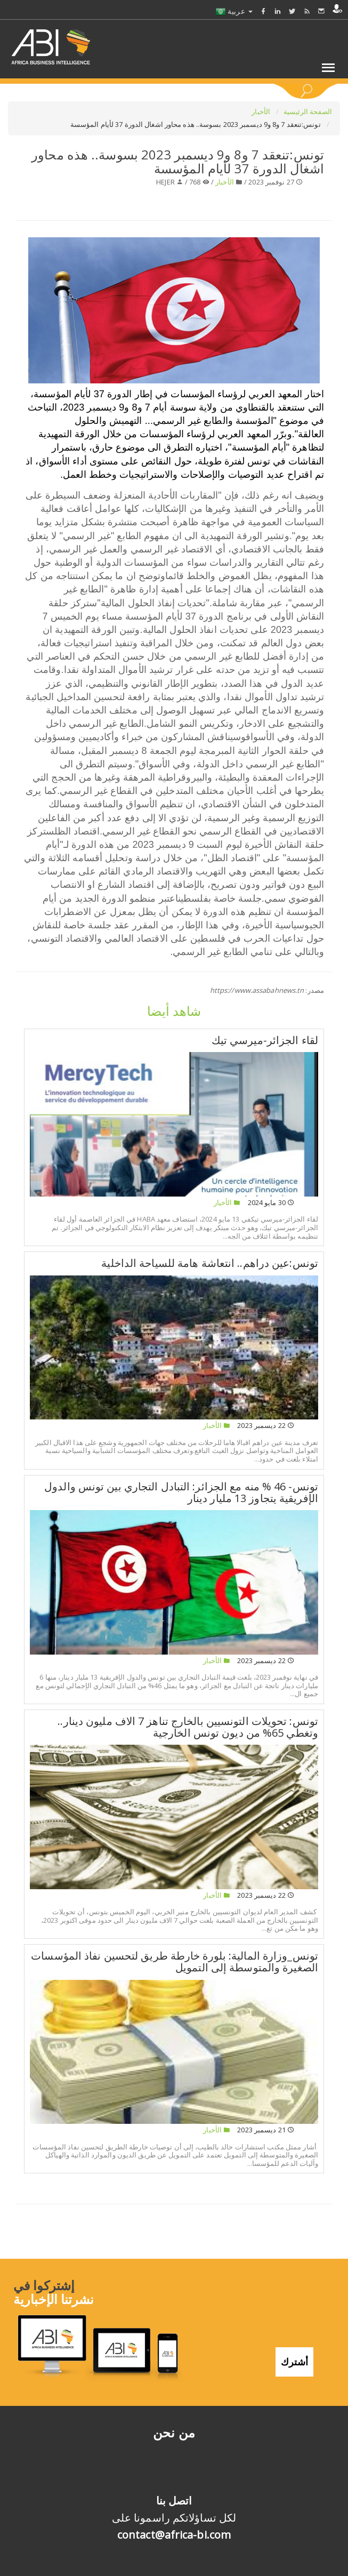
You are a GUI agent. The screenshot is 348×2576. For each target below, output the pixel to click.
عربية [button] (234, 11)
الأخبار (262, 111)
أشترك (294, 2361)
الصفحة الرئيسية (308, 111)
